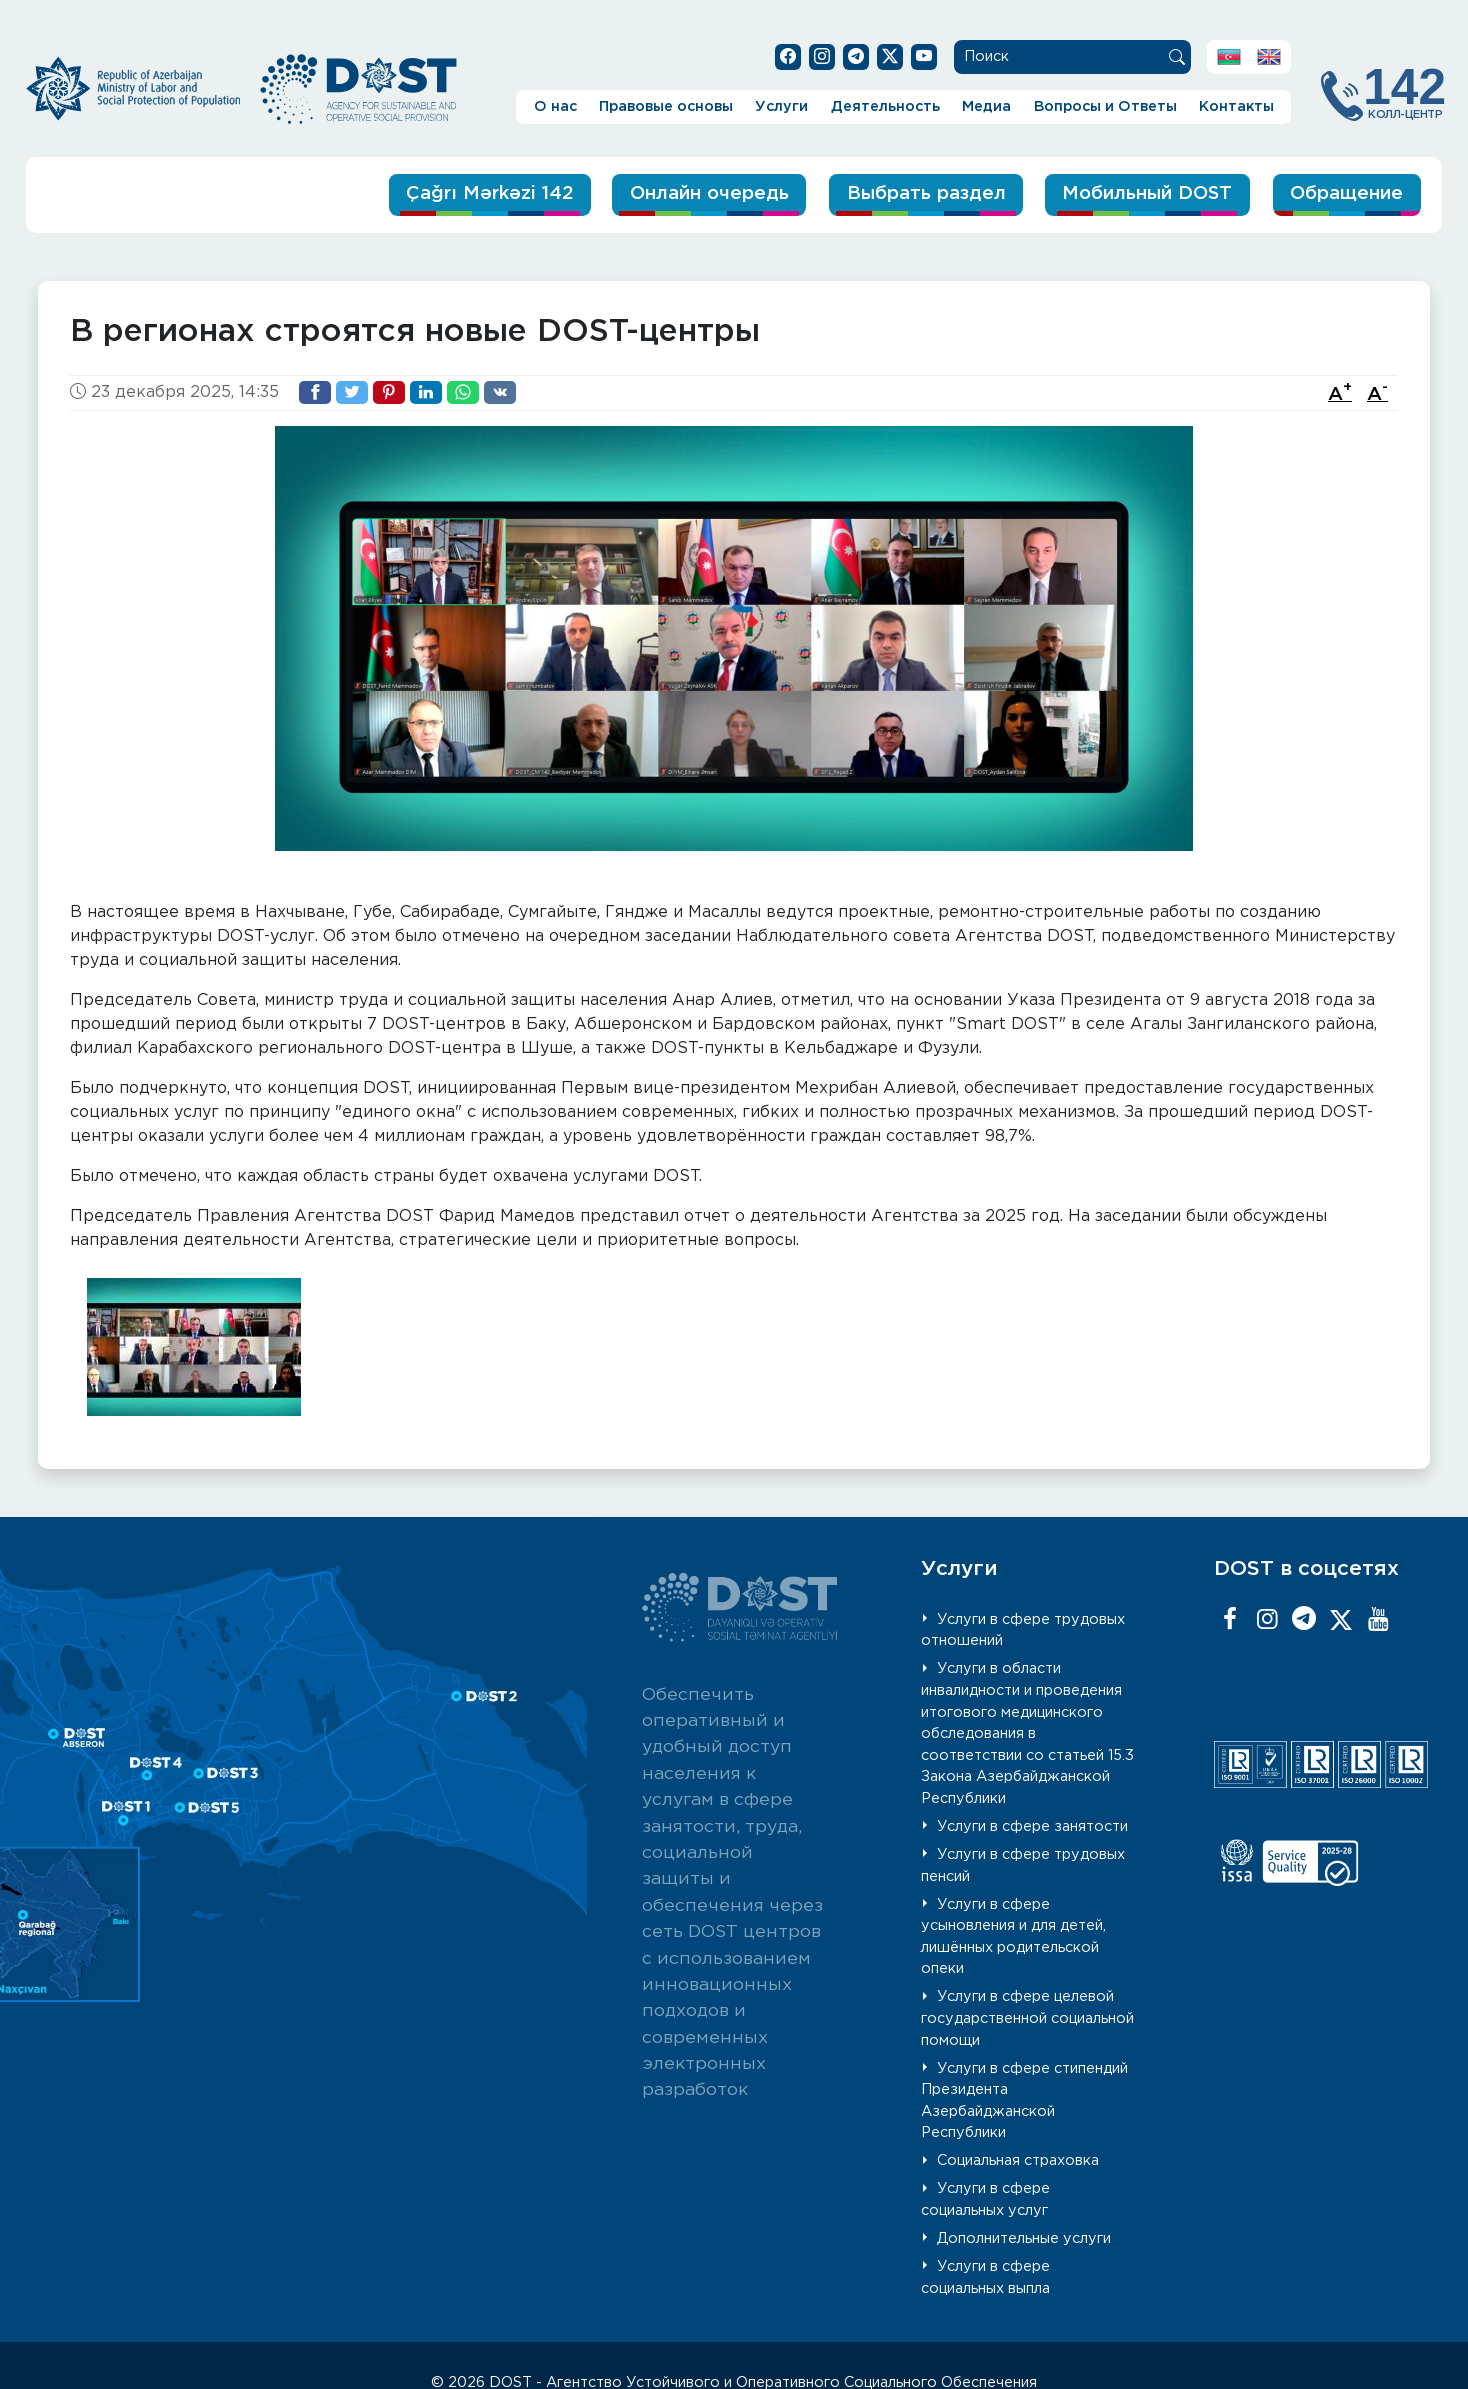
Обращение (1344, 193)
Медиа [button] (986, 106)
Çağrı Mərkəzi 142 (463, 193)
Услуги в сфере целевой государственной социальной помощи (1027, 2018)
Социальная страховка (1018, 2160)
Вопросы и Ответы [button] (1105, 106)
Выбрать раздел (911, 193)
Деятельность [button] (885, 106)
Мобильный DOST (1139, 193)
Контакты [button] (1236, 106)
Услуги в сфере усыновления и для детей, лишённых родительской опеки (1013, 1936)
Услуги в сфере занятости (1032, 1826)
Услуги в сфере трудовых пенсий (1023, 1865)
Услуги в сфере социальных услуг (986, 2199)
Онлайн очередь (690, 193)
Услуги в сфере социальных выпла (986, 2277)
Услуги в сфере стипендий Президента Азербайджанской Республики (1025, 2100)
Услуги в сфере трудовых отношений (1023, 1629)
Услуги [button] (781, 106)
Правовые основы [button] (666, 106)
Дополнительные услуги (1024, 2238)
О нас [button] (555, 106)
